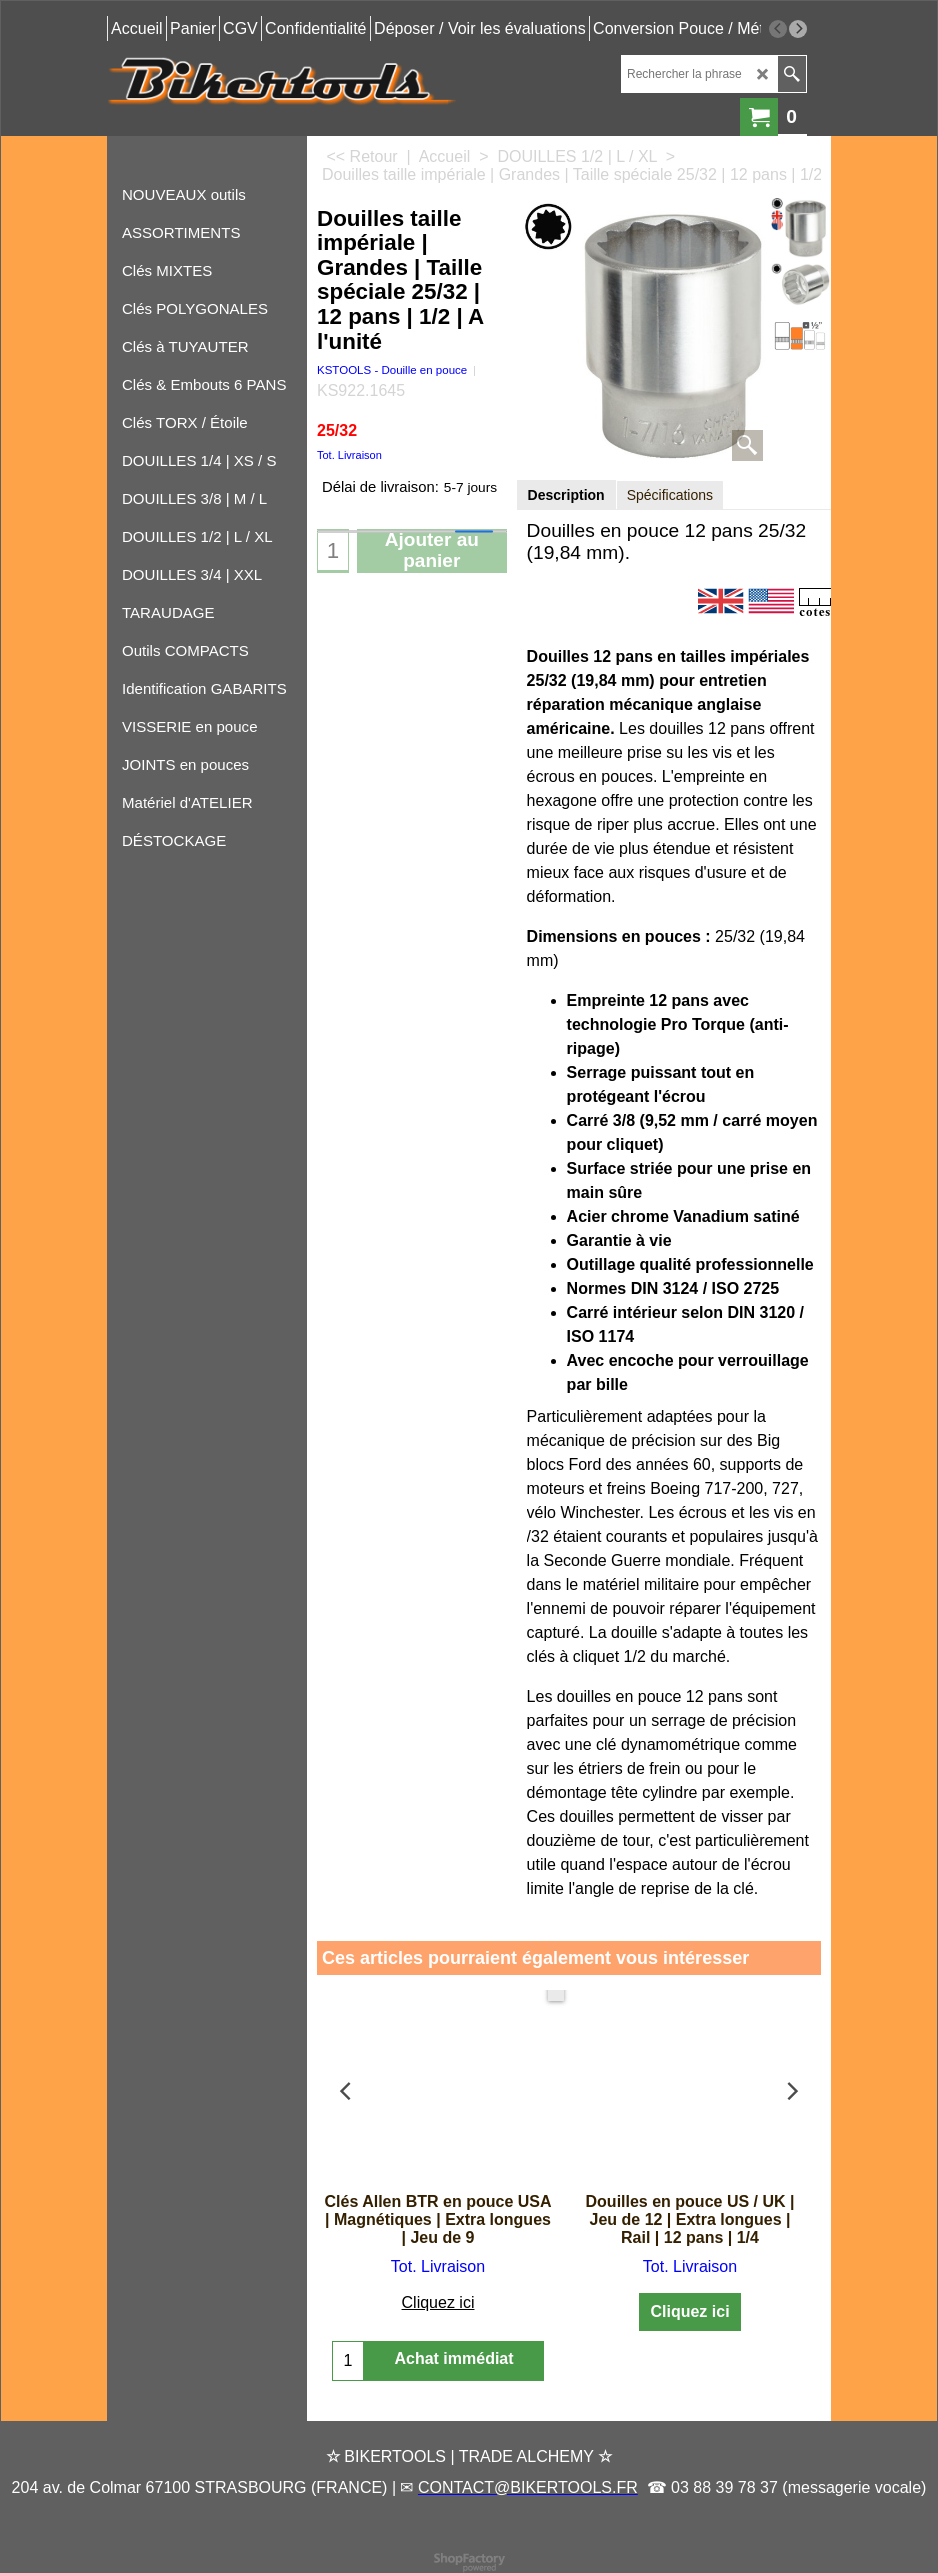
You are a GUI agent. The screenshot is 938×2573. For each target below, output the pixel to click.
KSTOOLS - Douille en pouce (392, 370)
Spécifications (670, 495)
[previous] (778, 29)
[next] (798, 29)
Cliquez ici (438, 2302)
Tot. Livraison (349, 455)
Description (566, 495)
